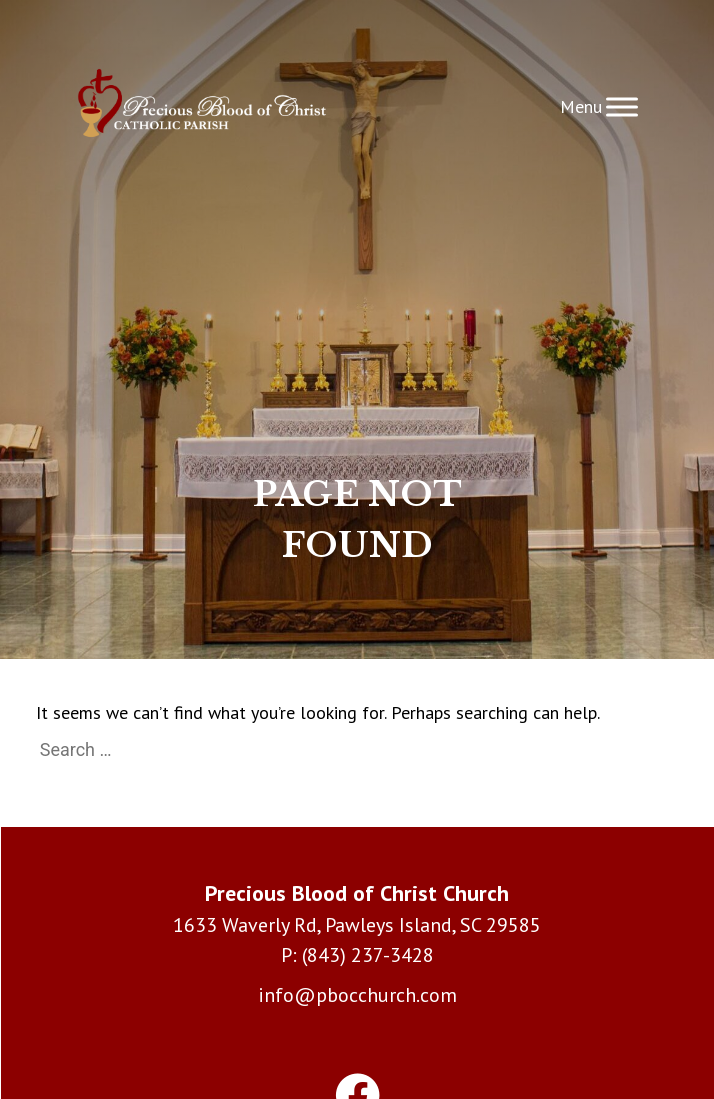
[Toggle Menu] (622, 106)
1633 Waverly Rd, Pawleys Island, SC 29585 (357, 925)
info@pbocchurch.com (357, 995)
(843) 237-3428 (368, 955)
